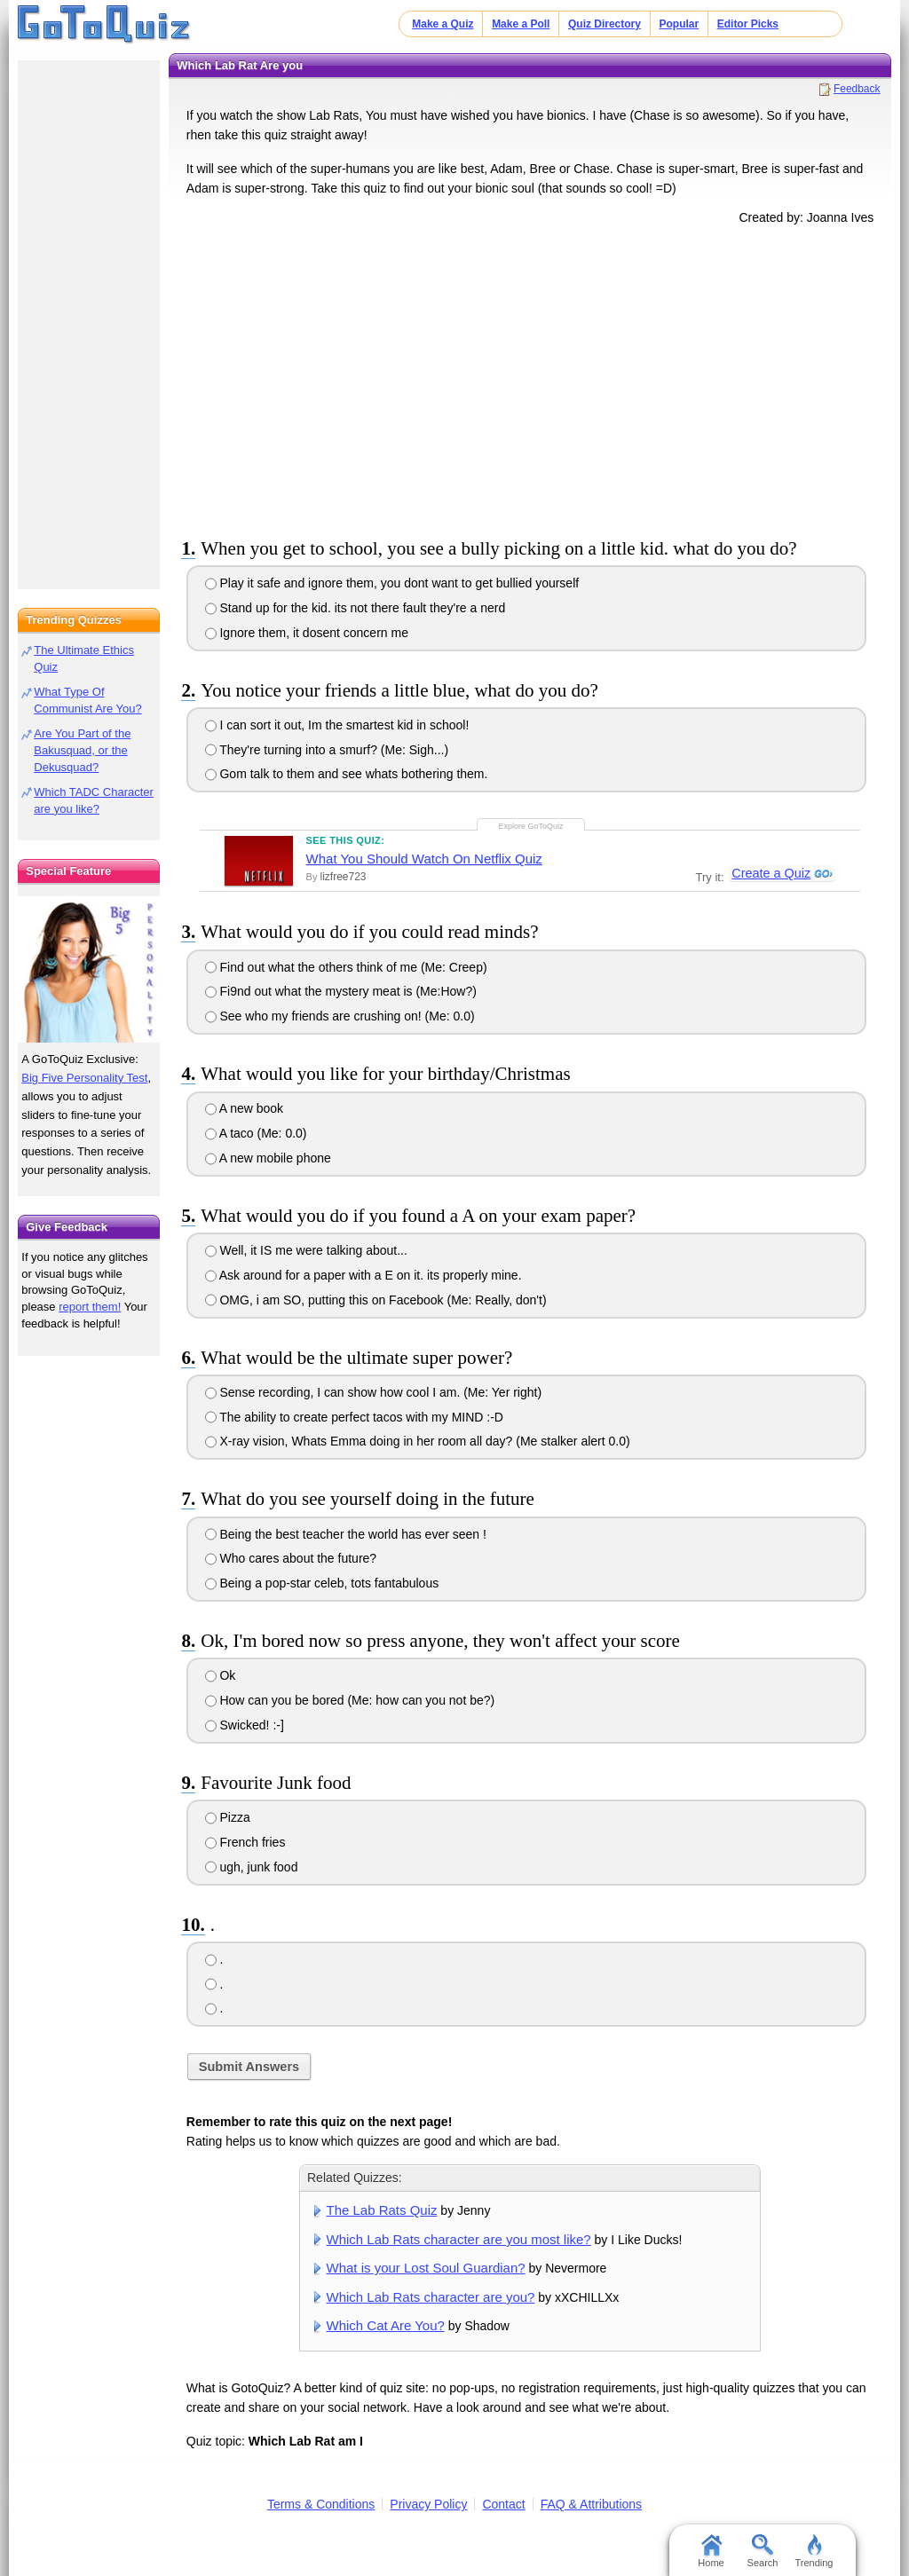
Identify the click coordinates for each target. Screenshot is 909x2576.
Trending (813, 2551)
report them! (90, 1306)
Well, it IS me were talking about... (306, 1250)
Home (710, 2551)
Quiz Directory (604, 24)
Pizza (227, 1817)
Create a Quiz (769, 874)
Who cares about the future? (291, 1558)
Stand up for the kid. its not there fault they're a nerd (355, 608)
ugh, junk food (251, 1867)
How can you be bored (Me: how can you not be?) (350, 1700)
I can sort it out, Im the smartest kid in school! (337, 725)
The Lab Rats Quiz (382, 2210)
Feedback (857, 89)
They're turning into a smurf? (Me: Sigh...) (327, 750)
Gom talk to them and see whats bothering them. (346, 774)
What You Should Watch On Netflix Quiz (424, 858)
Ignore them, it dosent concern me (306, 633)
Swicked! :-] (244, 1725)
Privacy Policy (428, 2504)
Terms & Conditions (321, 2504)
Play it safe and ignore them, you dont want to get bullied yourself (392, 583)
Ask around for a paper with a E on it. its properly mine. (363, 1275)
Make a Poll (520, 24)
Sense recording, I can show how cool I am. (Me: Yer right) (373, 1392)
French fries (245, 1842)
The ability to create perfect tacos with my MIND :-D (354, 1417)
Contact (503, 2504)
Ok (220, 1675)
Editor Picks (748, 24)
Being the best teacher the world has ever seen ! (345, 1534)
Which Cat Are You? (386, 2325)
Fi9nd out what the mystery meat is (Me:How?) (341, 991)
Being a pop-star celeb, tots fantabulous (322, 1583)
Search (763, 2551)
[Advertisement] (530, 378)
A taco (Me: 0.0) (256, 1133)
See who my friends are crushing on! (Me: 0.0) (340, 1016)
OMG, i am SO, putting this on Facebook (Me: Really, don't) (376, 1300)
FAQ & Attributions (591, 2504)
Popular (680, 24)
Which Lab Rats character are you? (431, 2296)
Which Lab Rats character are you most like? (459, 2239)
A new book (244, 1108)
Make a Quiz (442, 24)
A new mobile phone (268, 1158)
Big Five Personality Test (84, 1077)
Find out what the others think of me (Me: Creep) (346, 967)
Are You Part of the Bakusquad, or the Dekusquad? (82, 750)
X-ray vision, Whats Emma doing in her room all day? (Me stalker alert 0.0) (417, 1441)
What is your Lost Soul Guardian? (426, 2267)
